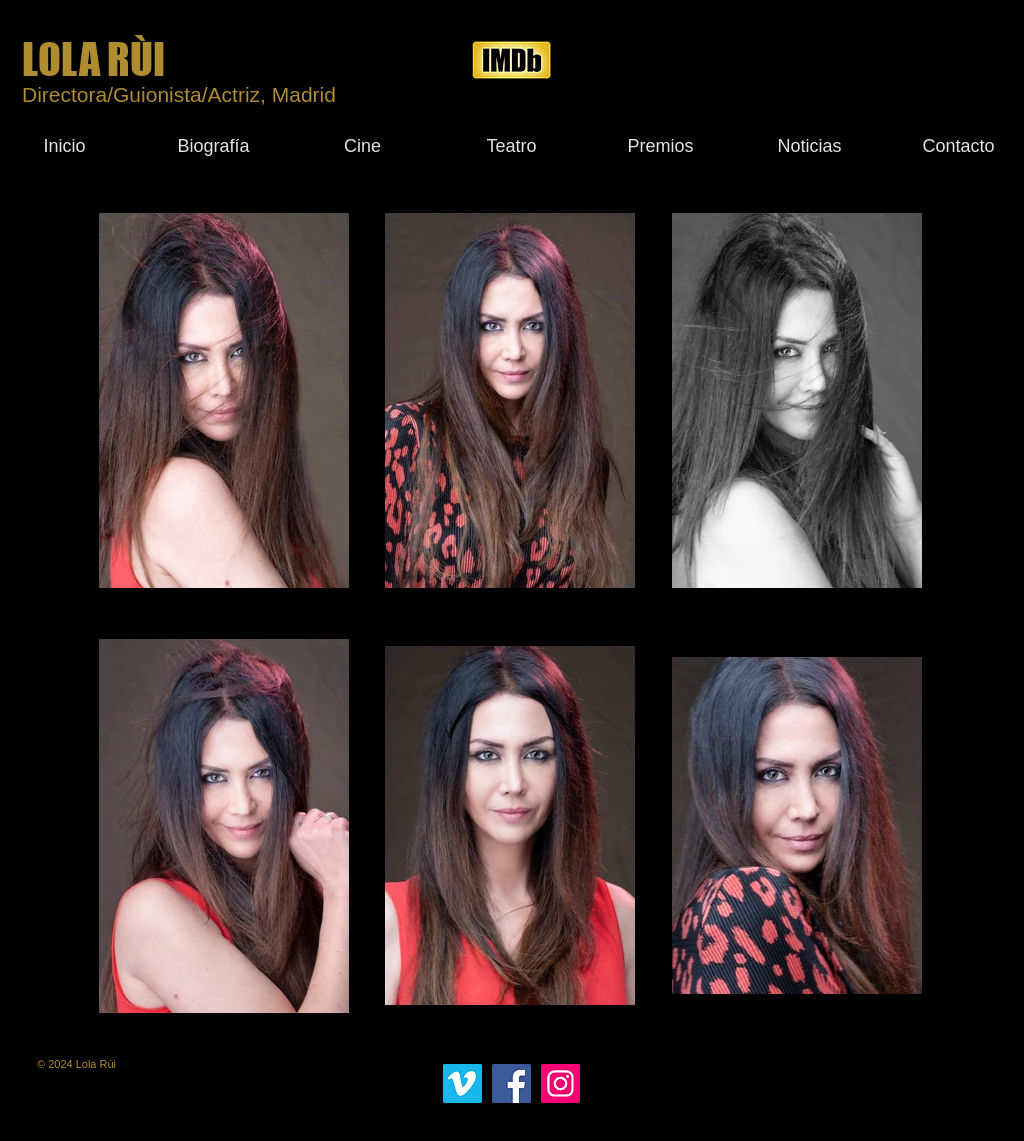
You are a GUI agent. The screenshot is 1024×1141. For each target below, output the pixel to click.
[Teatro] (511, 146)
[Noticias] (809, 146)
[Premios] (660, 146)
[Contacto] (958, 146)
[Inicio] (64, 146)
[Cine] (362, 146)
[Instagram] (560, 1083)
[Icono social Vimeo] (462, 1083)
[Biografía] (213, 146)
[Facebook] (511, 1083)
